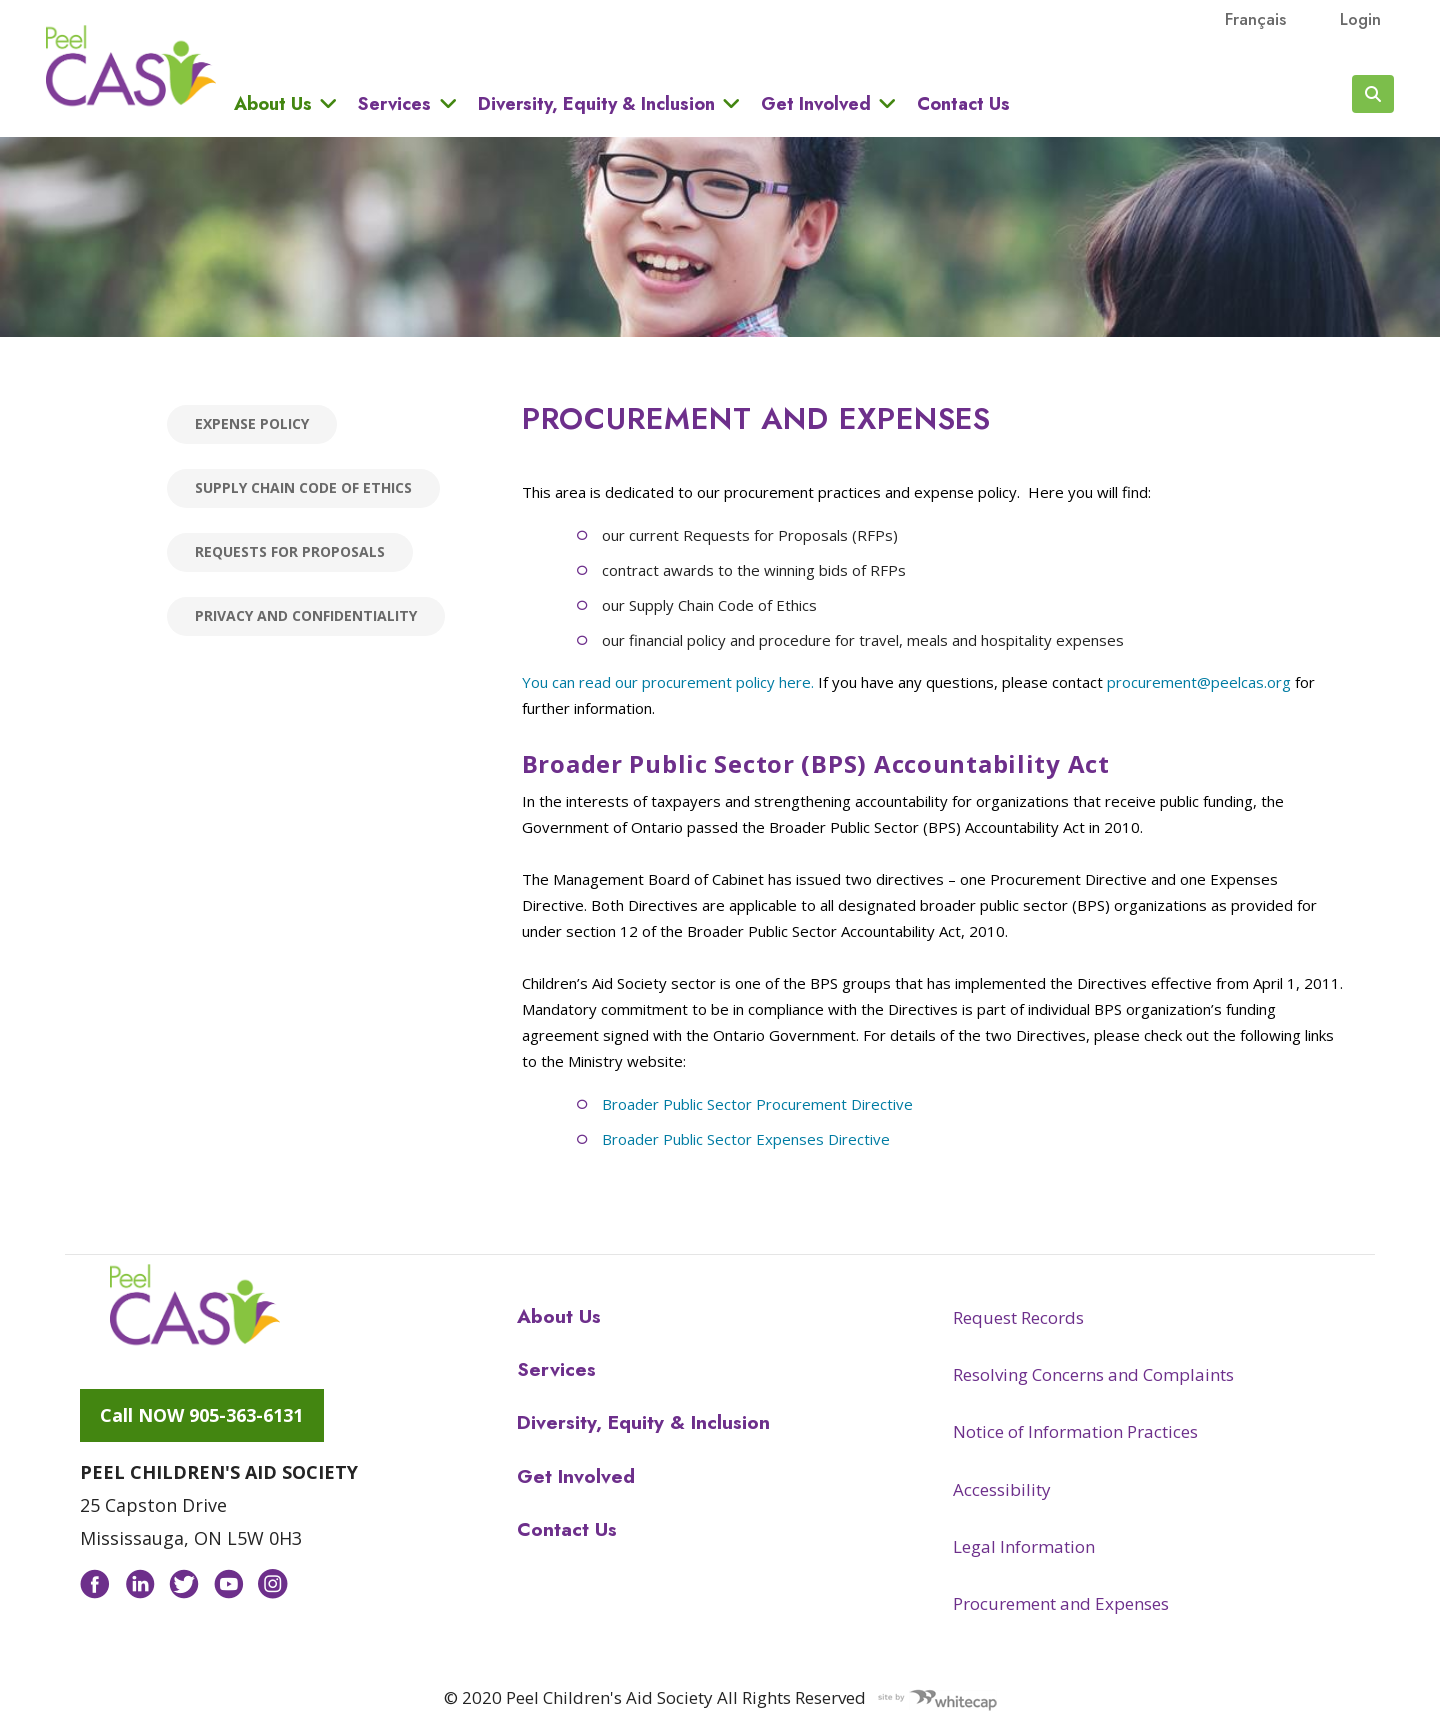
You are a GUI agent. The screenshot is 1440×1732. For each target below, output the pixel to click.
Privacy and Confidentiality (306, 615)
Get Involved (816, 103)
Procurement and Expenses (1061, 1603)
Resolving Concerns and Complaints (1093, 1374)
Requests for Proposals (290, 551)
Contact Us (963, 104)
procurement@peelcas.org (1199, 682)
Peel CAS (131, 66)
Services (394, 103)
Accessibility (1002, 1489)
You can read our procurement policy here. (668, 682)
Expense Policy (252, 423)
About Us (273, 103)
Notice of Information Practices (1075, 1431)
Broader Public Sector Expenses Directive (746, 1139)
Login (1360, 19)
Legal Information (1024, 1546)
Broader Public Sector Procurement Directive (757, 1104)
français (1255, 19)
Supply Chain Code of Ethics (303, 487)
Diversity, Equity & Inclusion (596, 103)
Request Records (1018, 1317)
